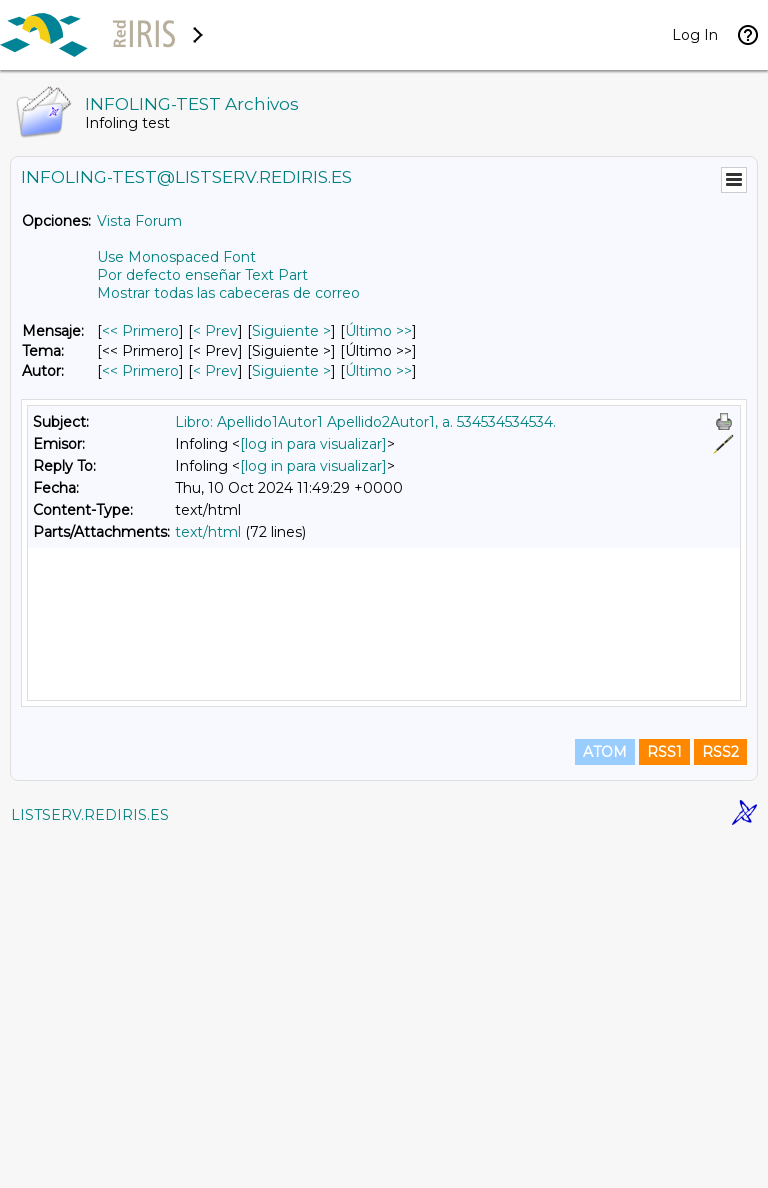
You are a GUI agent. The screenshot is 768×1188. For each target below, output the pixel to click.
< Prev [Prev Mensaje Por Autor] (215, 371)
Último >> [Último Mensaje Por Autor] (378, 371)
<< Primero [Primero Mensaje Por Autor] (140, 371)
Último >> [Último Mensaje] (378, 331)
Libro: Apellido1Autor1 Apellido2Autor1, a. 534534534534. (365, 422)
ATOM (605, 1100)
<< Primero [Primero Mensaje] (140, 331)
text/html (208, 532)
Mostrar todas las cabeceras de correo (228, 293)
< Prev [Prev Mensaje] (215, 331)
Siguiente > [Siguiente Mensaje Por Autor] (291, 371)
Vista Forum (139, 221)
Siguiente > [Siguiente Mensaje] (291, 331)
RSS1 (664, 1100)
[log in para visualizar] (313, 444)
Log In (695, 35)
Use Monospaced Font (176, 257)
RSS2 (720, 1100)
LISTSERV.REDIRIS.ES (90, 1163)
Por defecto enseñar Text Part (202, 275)
